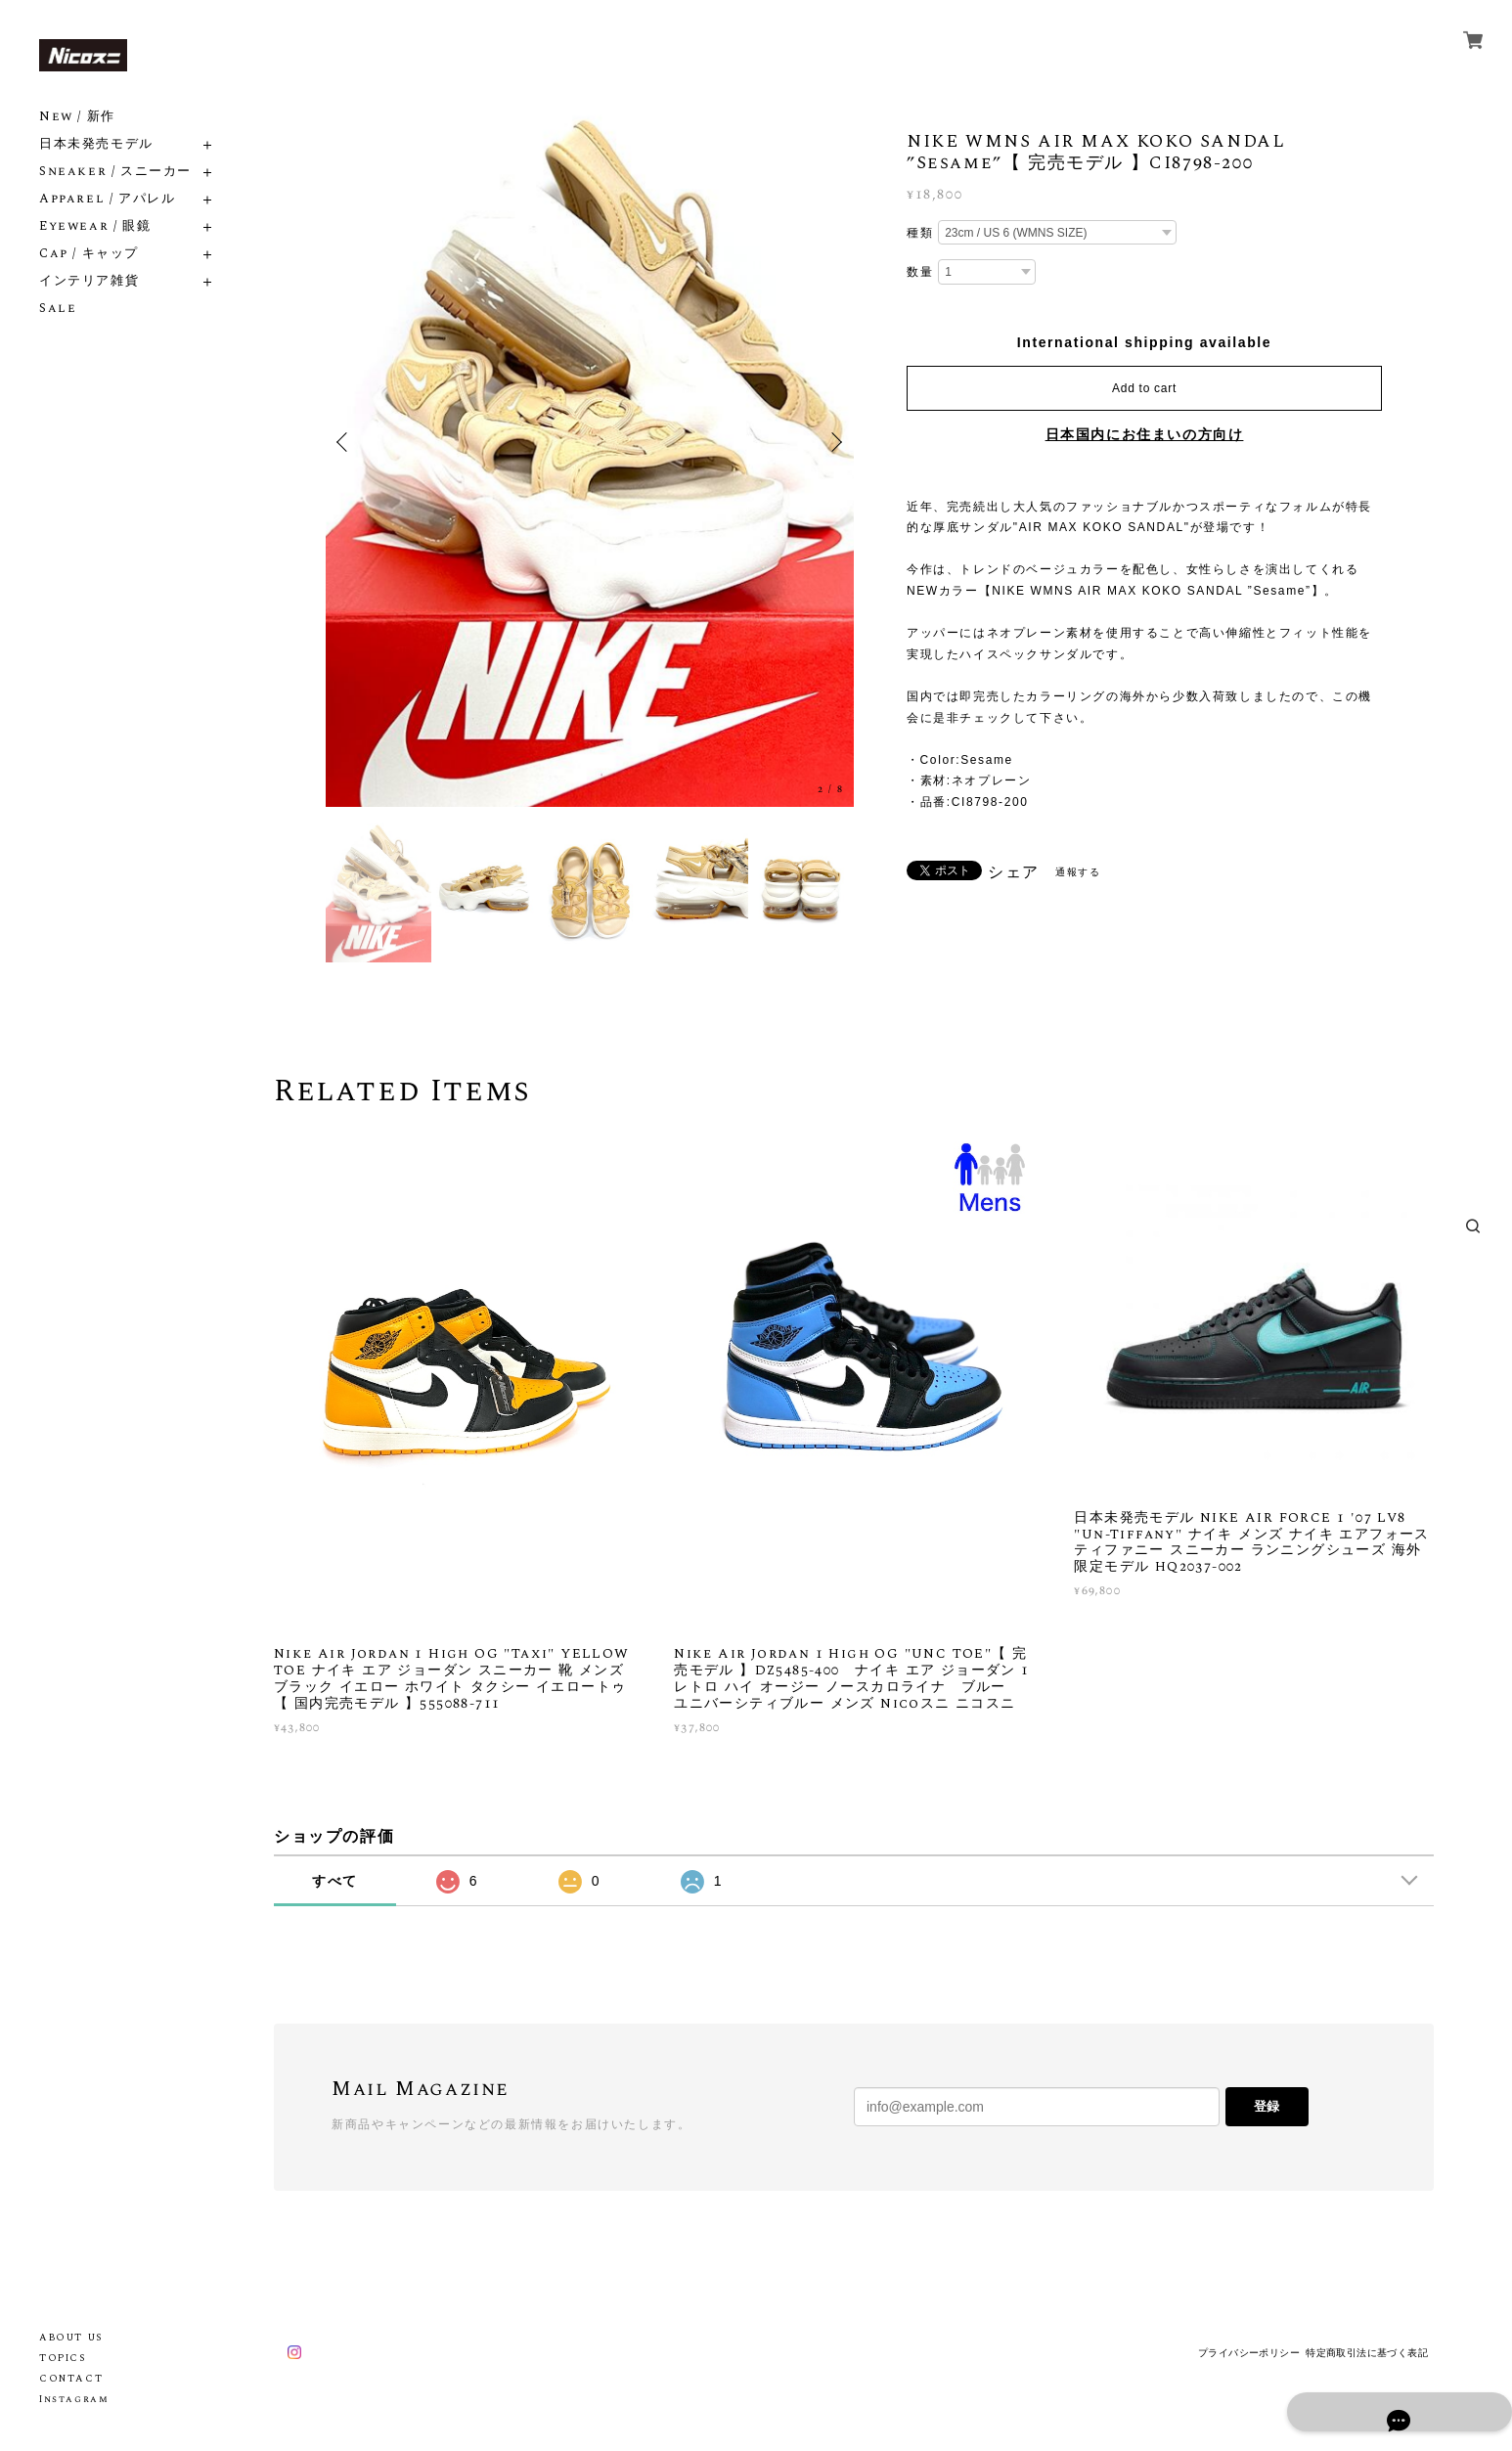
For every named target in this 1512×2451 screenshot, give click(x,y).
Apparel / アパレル (107, 199)
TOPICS (62, 2358)
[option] (590, 442)
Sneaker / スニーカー (115, 171)
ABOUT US (71, 2337)
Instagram (74, 2399)
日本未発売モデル (96, 144)
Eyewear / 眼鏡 (95, 226)
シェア (1014, 872)
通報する (1077, 872)
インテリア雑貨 (89, 281)
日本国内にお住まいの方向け (1144, 434)
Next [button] (834, 442)
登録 (1266, 2106)
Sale (57, 308)
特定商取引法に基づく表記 (1367, 2352)
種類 (920, 233)
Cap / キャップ (89, 253)
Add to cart (1144, 388)
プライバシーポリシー (1249, 2352)
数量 (920, 272)
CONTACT (71, 2378)
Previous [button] (345, 442)
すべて (335, 1881)
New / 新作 (77, 117)
